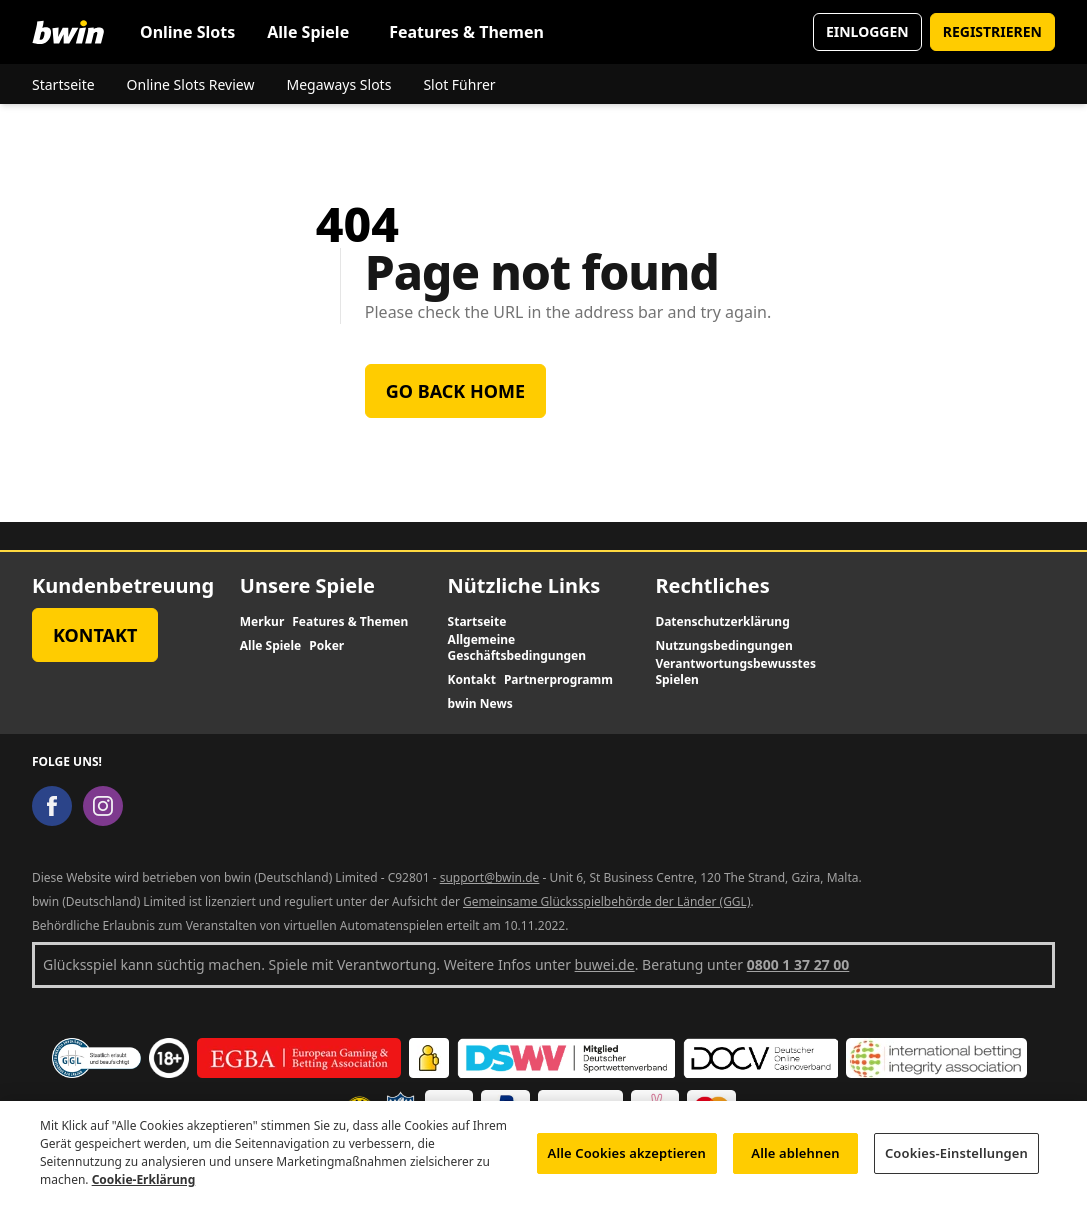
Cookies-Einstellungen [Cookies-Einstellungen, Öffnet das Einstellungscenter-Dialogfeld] (956, 1162)
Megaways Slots (338, 84)
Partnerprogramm (558, 680)
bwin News (480, 704)
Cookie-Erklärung (144, 1189)
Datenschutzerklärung (722, 622)
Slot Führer (459, 84)
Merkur (262, 622)
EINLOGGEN (867, 31)
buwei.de (605, 964)
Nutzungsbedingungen (723, 646)
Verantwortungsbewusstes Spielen (735, 672)
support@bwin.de (490, 877)
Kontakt (95, 635)
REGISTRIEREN (992, 31)
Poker (326, 646)
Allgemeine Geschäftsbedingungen (517, 648)
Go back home (455, 391)
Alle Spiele (308, 32)
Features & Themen (466, 32)
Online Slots (187, 32)
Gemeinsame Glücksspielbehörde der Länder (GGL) (607, 901)
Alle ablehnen (795, 1162)
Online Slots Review (191, 84)
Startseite (63, 84)
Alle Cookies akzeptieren (627, 1162)
